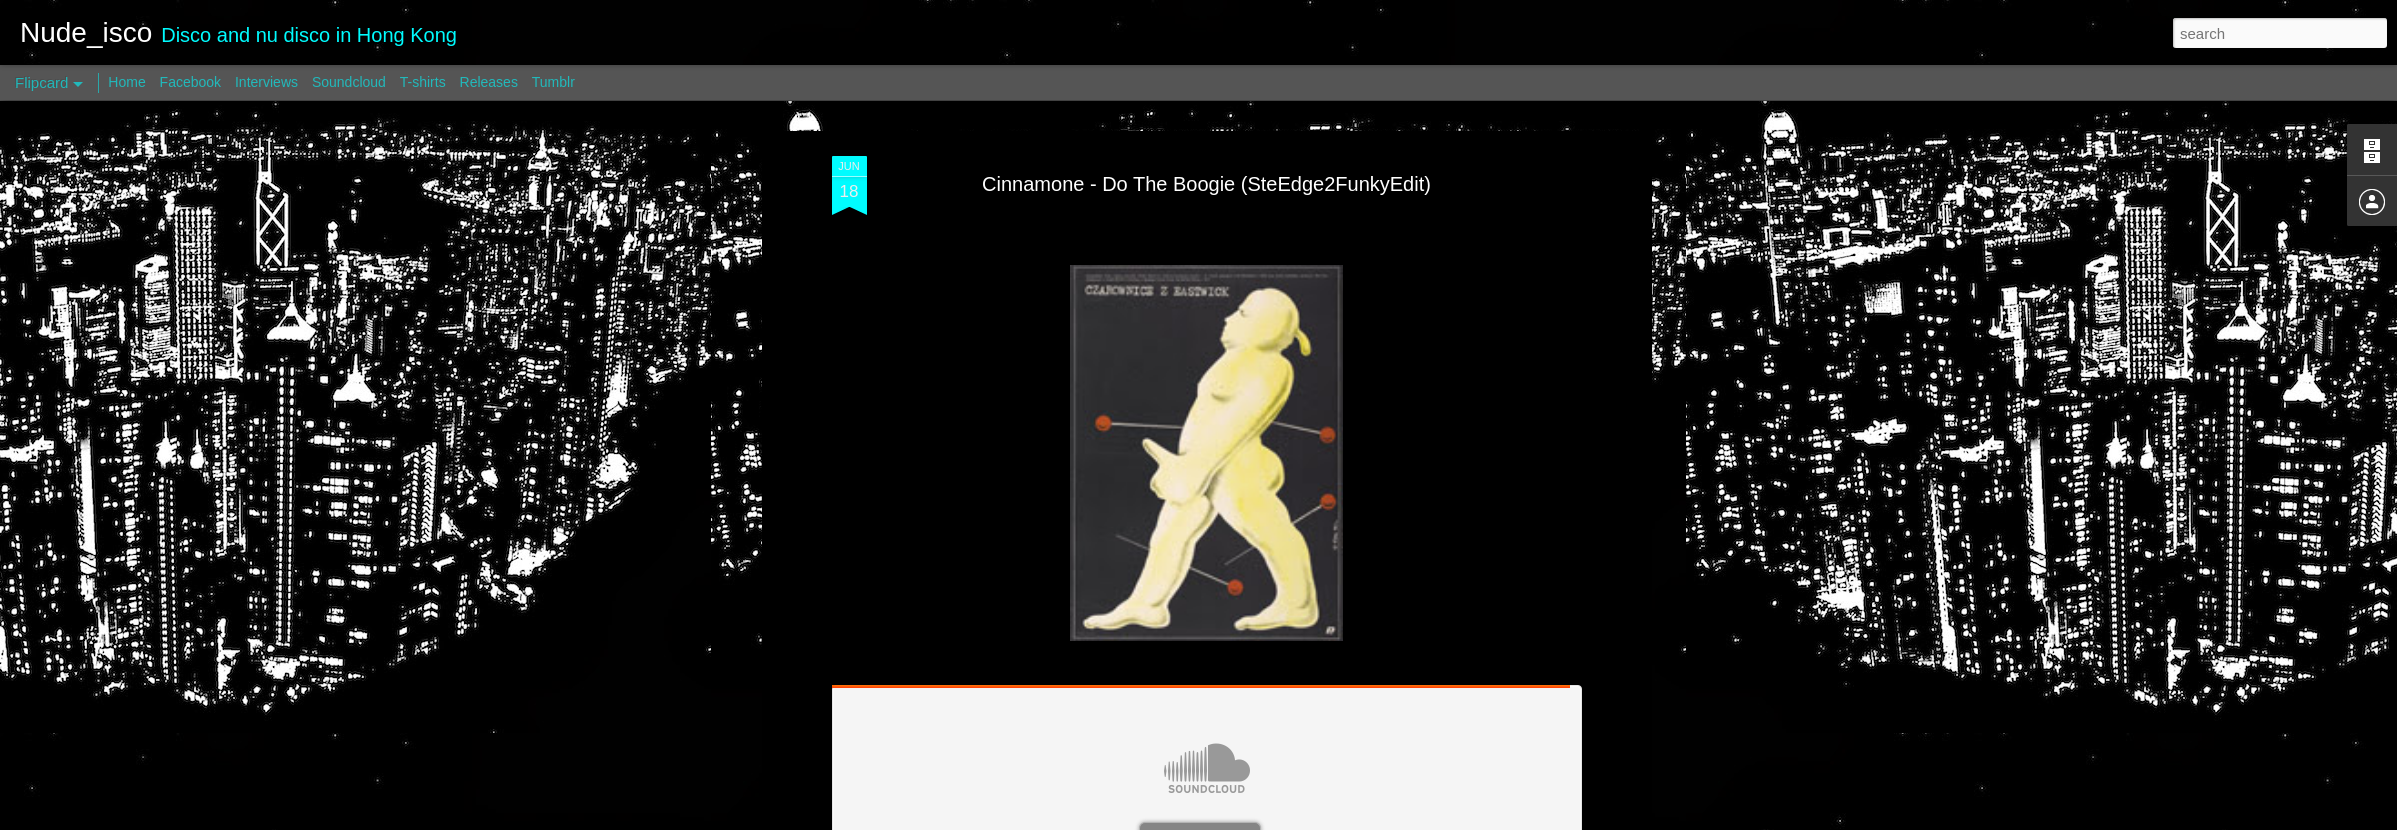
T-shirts (423, 82)
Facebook (190, 82)
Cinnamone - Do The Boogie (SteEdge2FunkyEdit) (1206, 184)
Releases (489, 82)
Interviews (266, 82)
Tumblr (553, 82)
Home (126, 82)
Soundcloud (349, 82)
